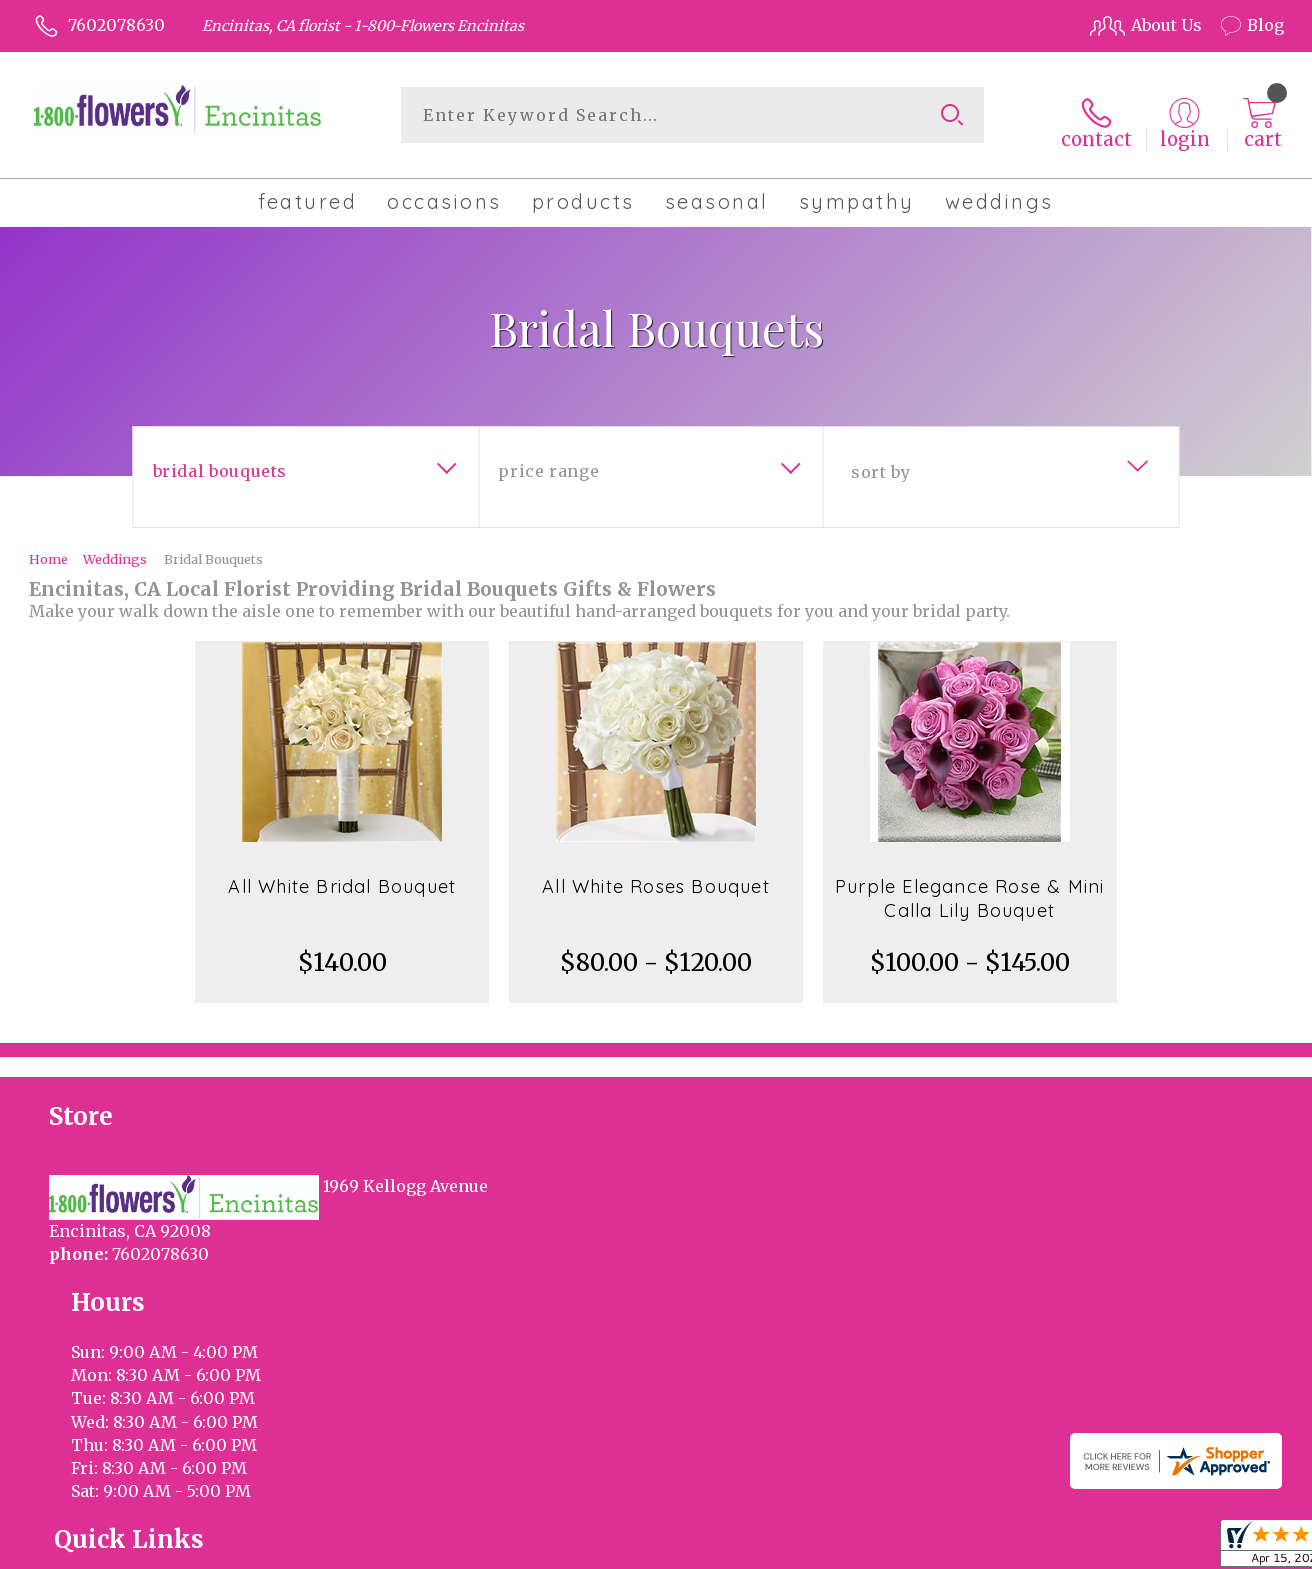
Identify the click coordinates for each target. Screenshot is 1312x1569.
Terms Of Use (824, 1548)
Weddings (115, 548)
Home (48, 548)
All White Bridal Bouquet (342, 875)
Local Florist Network (1097, 1548)
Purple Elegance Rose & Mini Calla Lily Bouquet (969, 887)
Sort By (880, 461)
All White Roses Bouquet (656, 875)
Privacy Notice (946, 1548)
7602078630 (116, 25)
